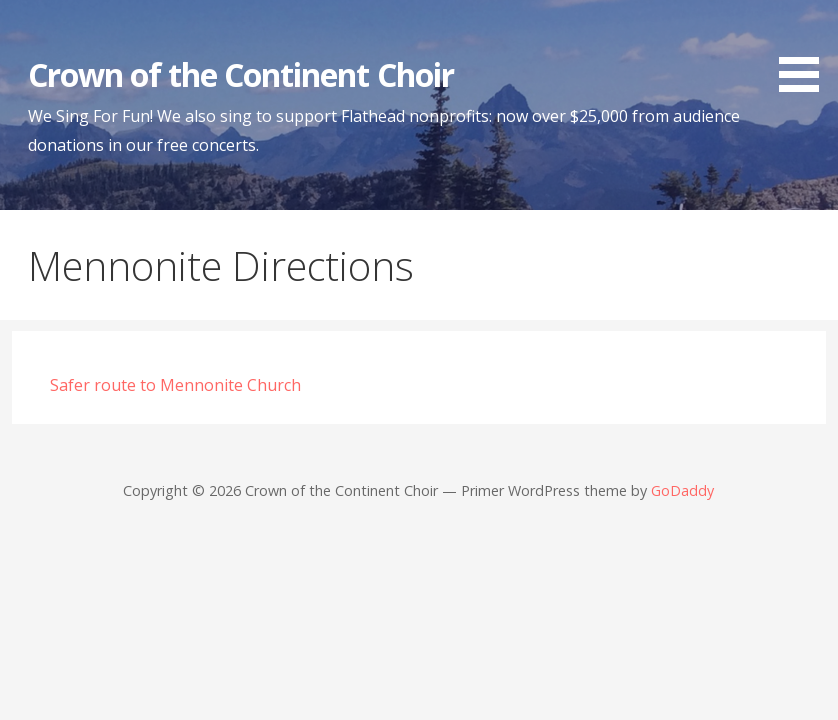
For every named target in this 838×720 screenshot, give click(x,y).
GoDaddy (682, 490)
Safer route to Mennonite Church (175, 385)
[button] (806, 49)
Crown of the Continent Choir (241, 74)
